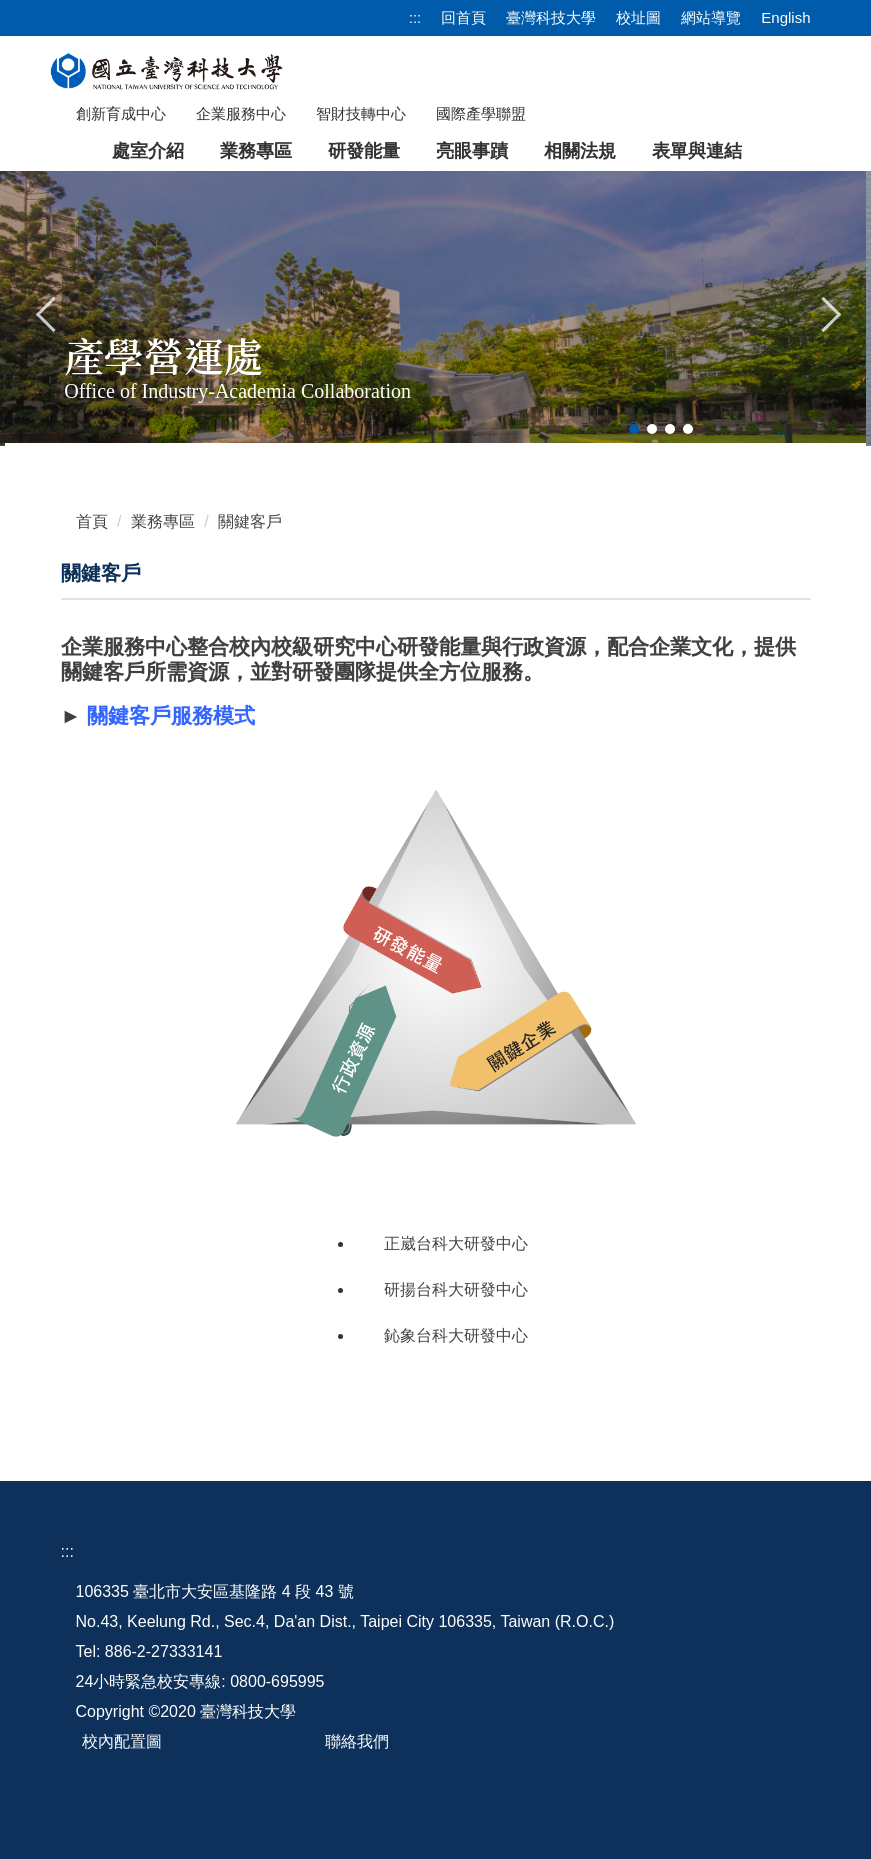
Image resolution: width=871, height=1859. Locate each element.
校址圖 (638, 17)
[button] (47, 312)
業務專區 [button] (256, 151)
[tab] (634, 429)
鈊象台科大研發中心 (456, 1335)
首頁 (92, 521)
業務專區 (163, 521)
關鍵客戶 (250, 521)
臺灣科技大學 (551, 17)
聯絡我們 (357, 1741)
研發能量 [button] (364, 151)
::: (415, 17)
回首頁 (463, 17)
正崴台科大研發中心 (456, 1243)
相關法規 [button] (580, 151)
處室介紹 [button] (148, 151)
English (785, 17)
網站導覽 (711, 17)
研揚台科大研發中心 (456, 1289)
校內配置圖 (122, 1741)
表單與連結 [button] (697, 151)
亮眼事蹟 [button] (472, 151)
